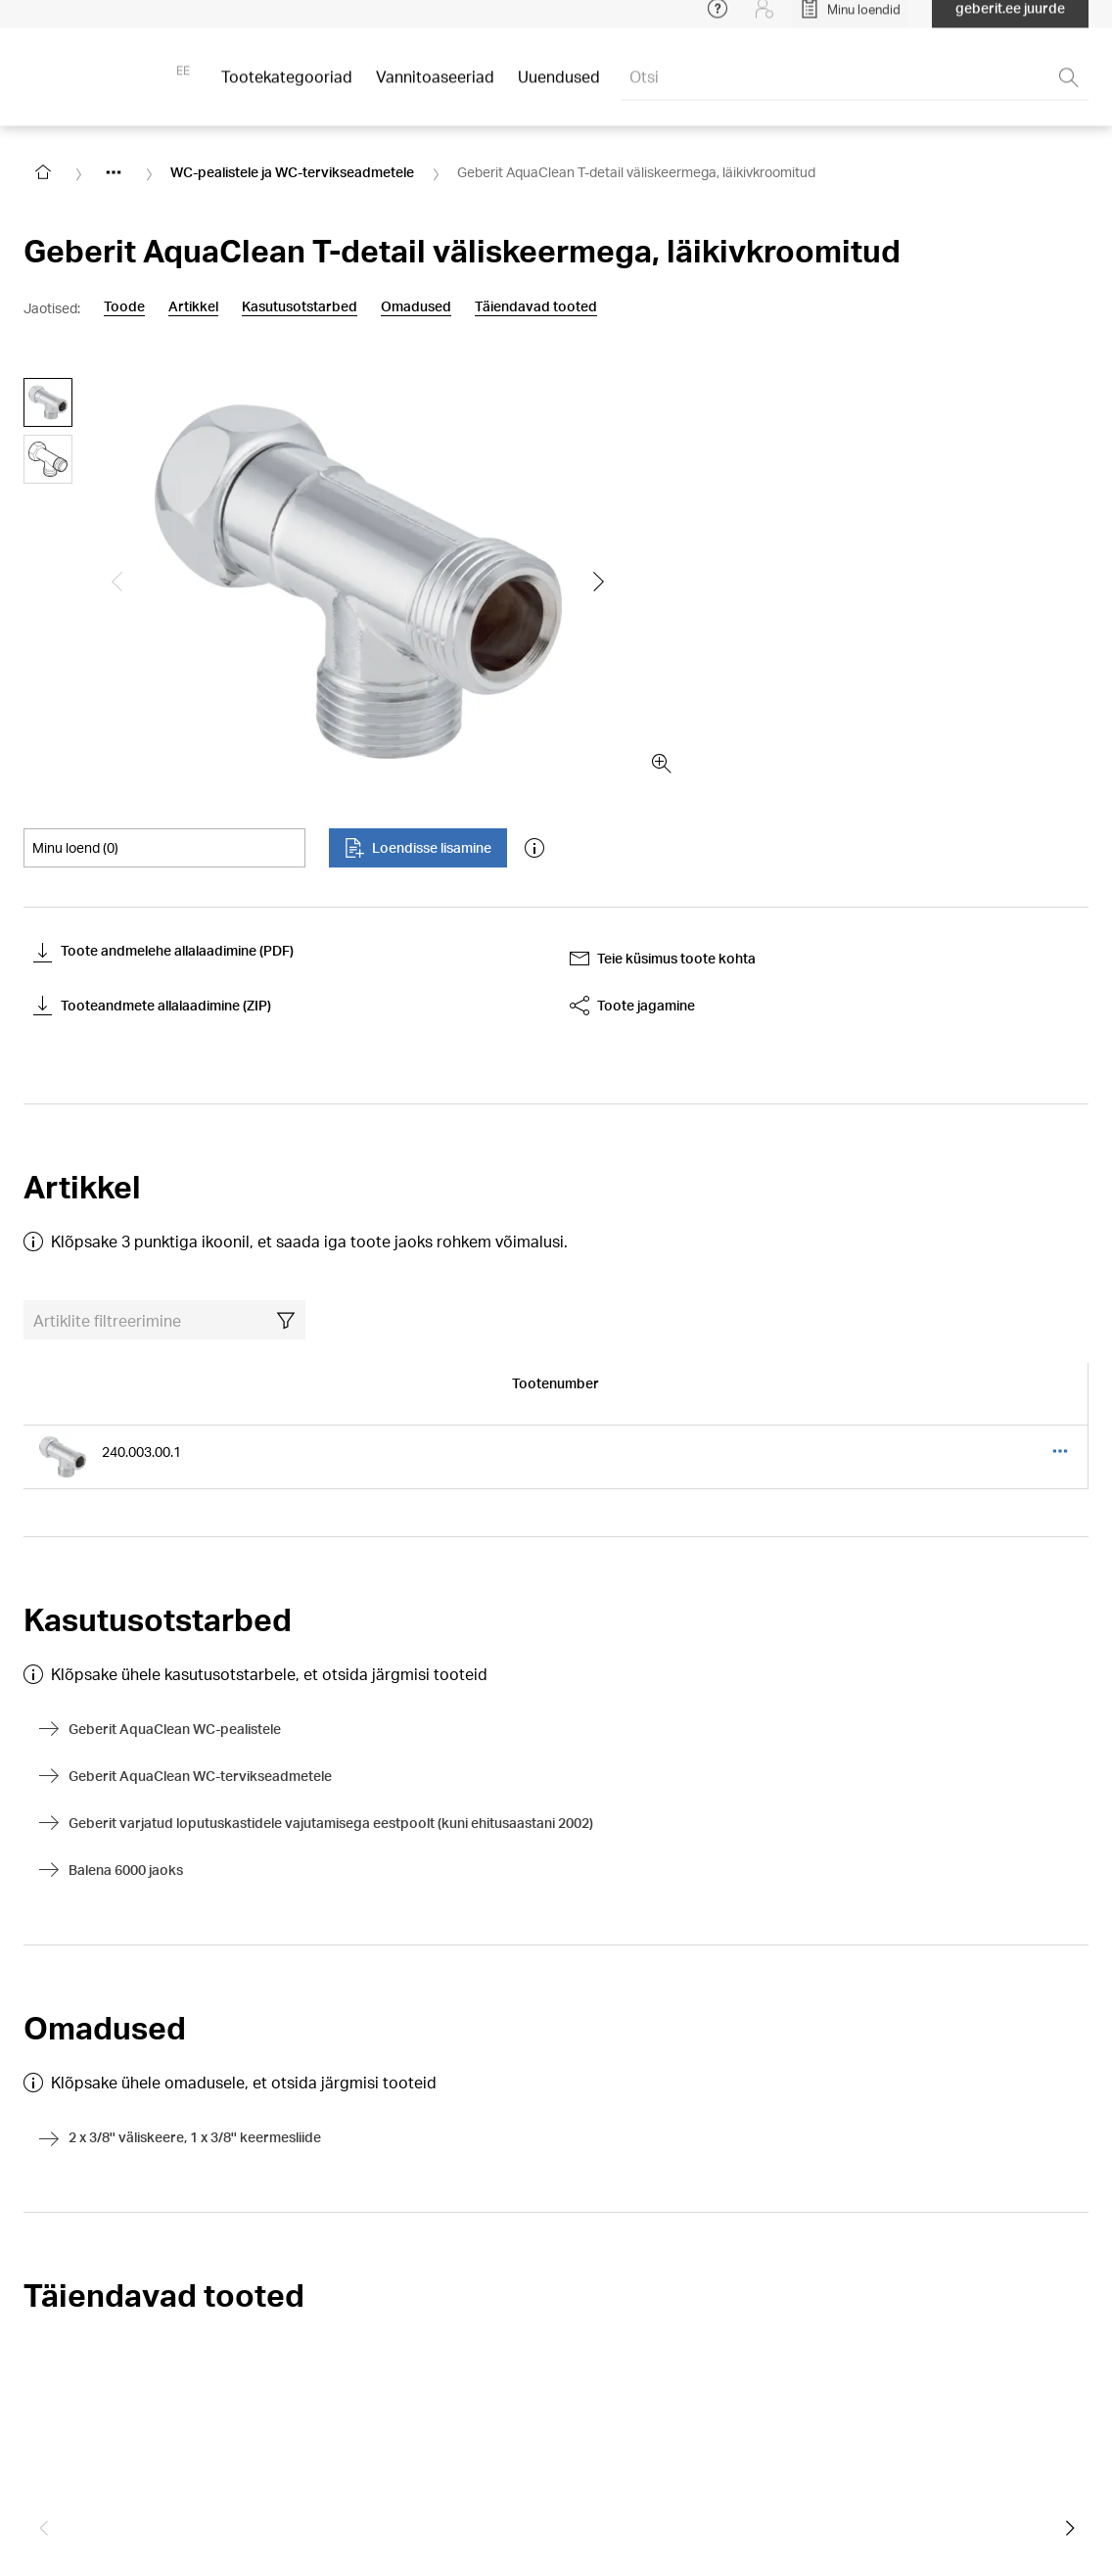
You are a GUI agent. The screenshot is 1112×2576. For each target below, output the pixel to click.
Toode (124, 306)
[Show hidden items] (113, 172)
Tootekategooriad (286, 87)
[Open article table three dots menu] (1060, 1451)
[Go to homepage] (43, 172)
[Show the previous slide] (117, 581)
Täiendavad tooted (536, 306)
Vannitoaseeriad (435, 87)
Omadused (416, 306)
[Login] (764, 19)
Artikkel (193, 306)
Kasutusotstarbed (299, 306)
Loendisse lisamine (418, 848)
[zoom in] (661, 763)
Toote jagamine (632, 1005)
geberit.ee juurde (1010, 19)
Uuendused (559, 87)
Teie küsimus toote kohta (663, 958)
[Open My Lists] (850, 19)
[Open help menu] (717, 19)
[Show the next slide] (599, 581)
